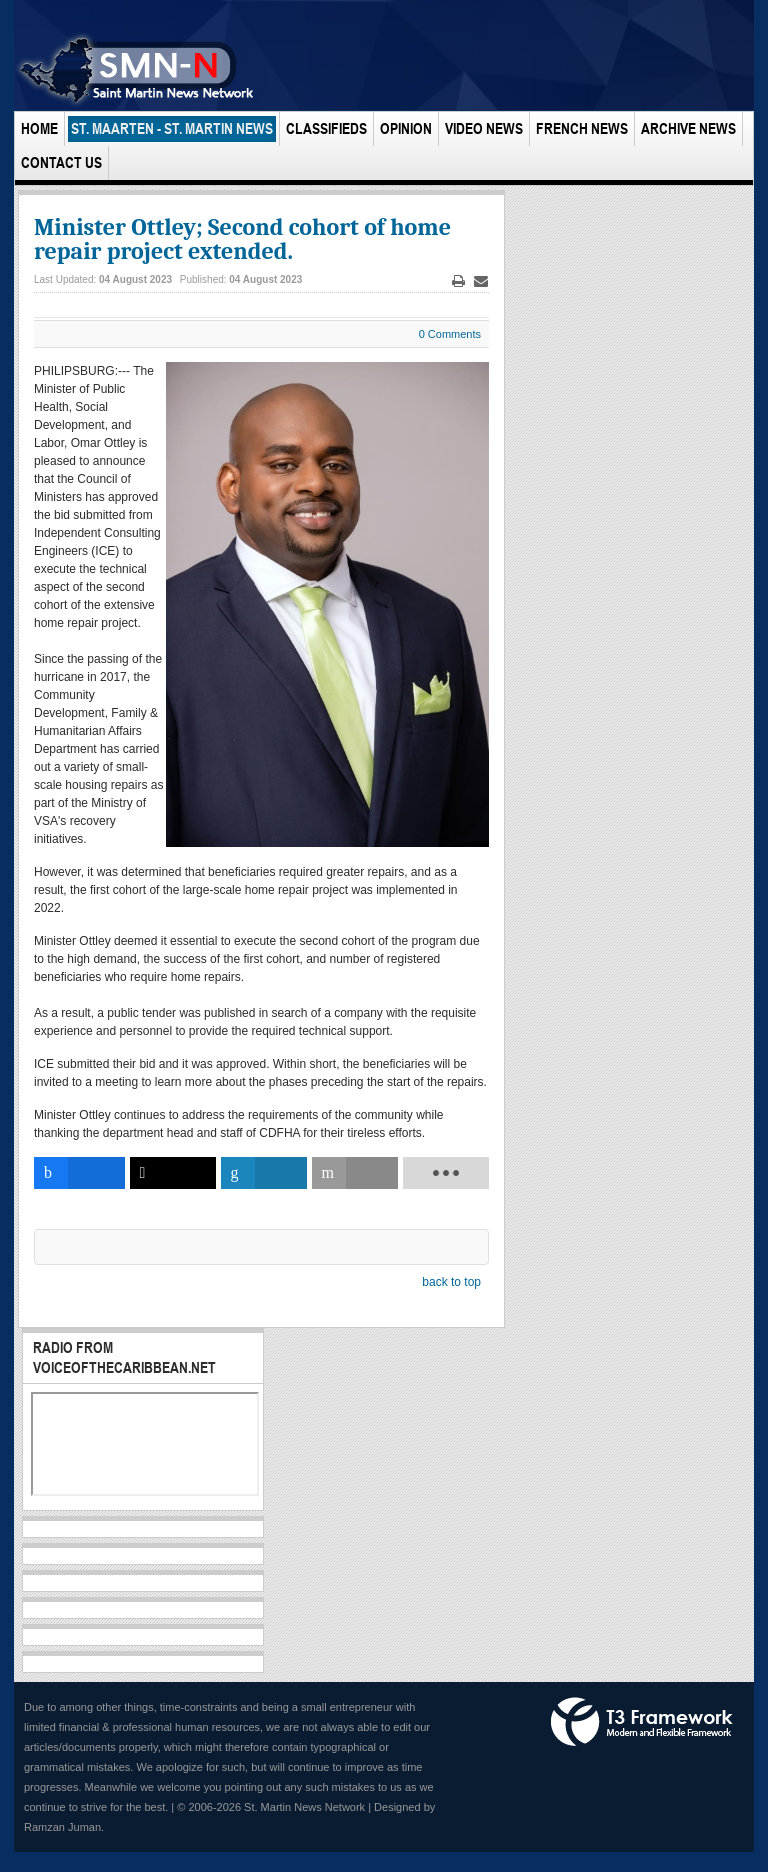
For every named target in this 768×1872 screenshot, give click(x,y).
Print (459, 281)
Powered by (642, 1722)
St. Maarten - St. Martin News (172, 128)
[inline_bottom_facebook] (79, 1173)
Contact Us (61, 162)
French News (582, 128)
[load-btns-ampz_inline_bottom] (446, 1173)
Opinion (406, 128)
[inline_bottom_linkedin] (264, 1173)
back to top (451, 1282)
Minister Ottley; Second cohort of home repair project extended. (242, 239)
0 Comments (450, 334)
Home (39, 128)
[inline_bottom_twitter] (173, 1173)
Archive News (688, 128)
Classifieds (326, 128)
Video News (484, 128)
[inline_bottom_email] (355, 1173)
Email (481, 281)
